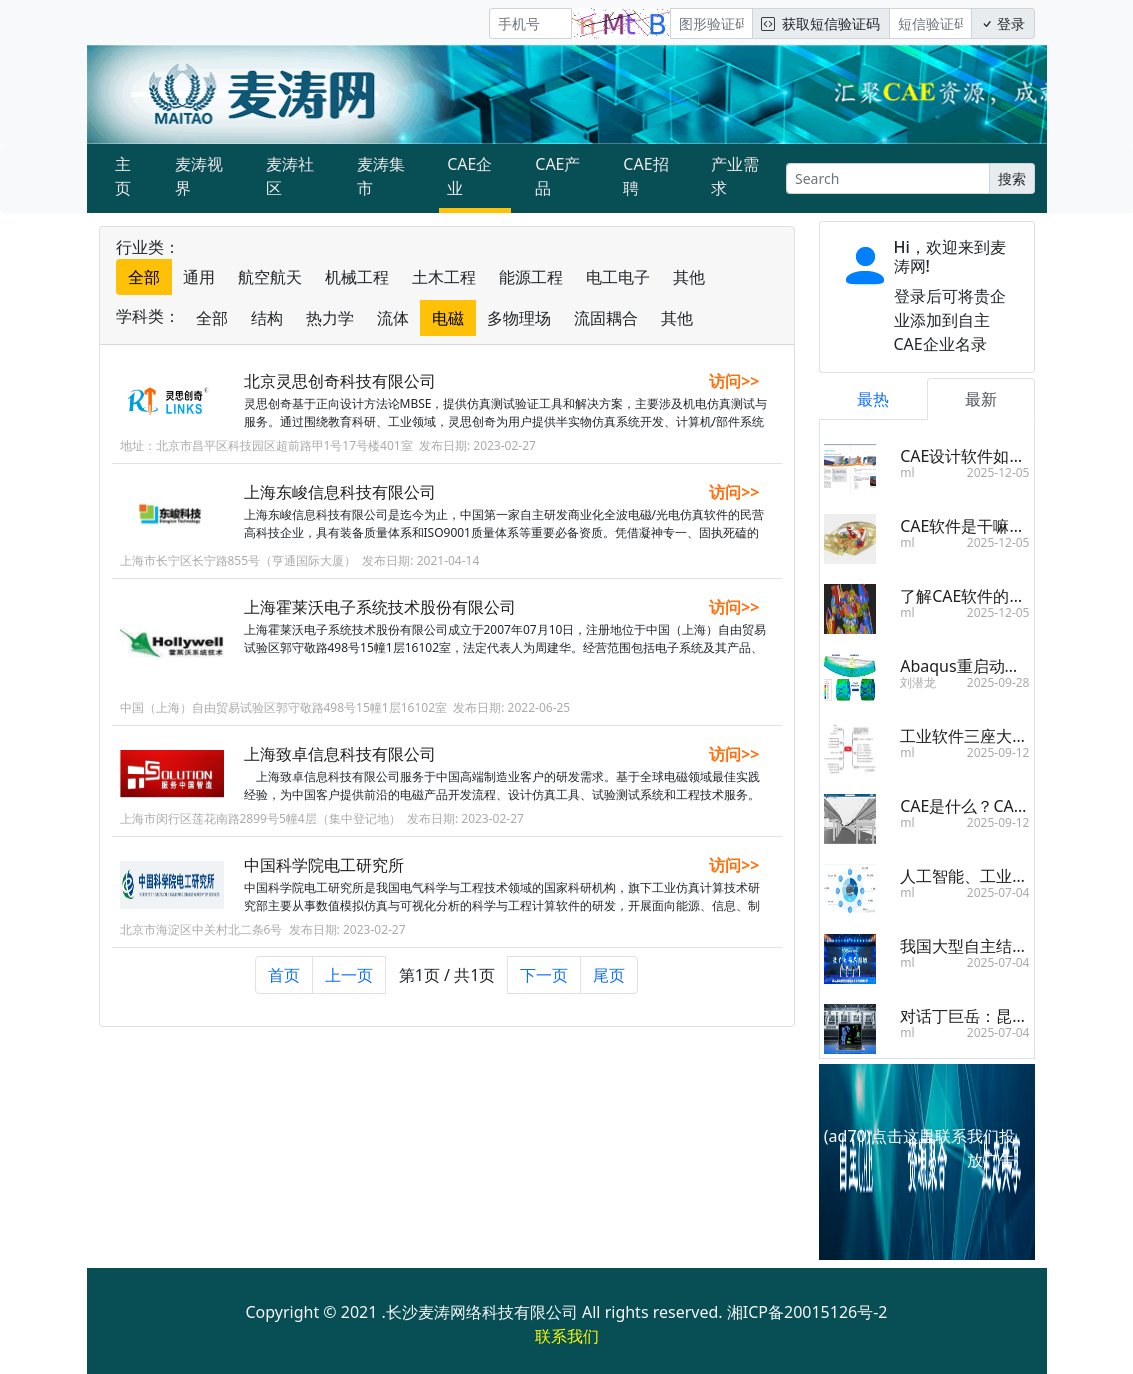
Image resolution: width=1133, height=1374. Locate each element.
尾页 (609, 975)
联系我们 (567, 1336)
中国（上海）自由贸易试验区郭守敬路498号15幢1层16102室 (284, 707)
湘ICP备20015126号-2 (807, 1312)
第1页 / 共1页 (447, 975)
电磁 (448, 318)
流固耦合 (606, 318)
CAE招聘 (645, 176)
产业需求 (735, 176)
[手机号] (530, 23)
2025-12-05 (998, 472)
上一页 (349, 975)
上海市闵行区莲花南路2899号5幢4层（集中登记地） (260, 827)
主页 (123, 176)
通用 (199, 277)
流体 (393, 318)
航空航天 (270, 277)
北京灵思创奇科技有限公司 (340, 381)
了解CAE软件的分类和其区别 (1002, 596)
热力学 (330, 318)
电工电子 (618, 277)
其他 (689, 277)
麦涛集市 (381, 176)
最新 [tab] (981, 399)
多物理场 (519, 318)
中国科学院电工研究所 (324, 874)
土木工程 (444, 277)
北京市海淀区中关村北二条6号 (201, 938)
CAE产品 (557, 176)
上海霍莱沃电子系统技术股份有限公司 (380, 607)
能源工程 (531, 277)
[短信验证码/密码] (930, 23)
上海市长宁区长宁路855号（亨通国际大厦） (238, 560)
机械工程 (357, 277)
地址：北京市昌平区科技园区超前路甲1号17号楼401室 (266, 445)
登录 (1003, 23)
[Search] (887, 178)
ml (907, 472)
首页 (284, 975)
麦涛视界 (199, 176)
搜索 (1012, 178)
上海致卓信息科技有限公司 (340, 763)
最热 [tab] (873, 399)
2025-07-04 (998, 892)
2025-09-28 (998, 682)
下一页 (544, 975)
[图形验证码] (711, 23)
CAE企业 (469, 176)
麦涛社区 (290, 176)
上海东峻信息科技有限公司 (340, 492)
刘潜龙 (918, 682)
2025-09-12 (998, 752)
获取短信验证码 (820, 23)
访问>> (734, 381)
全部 (144, 277)
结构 (267, 318)
